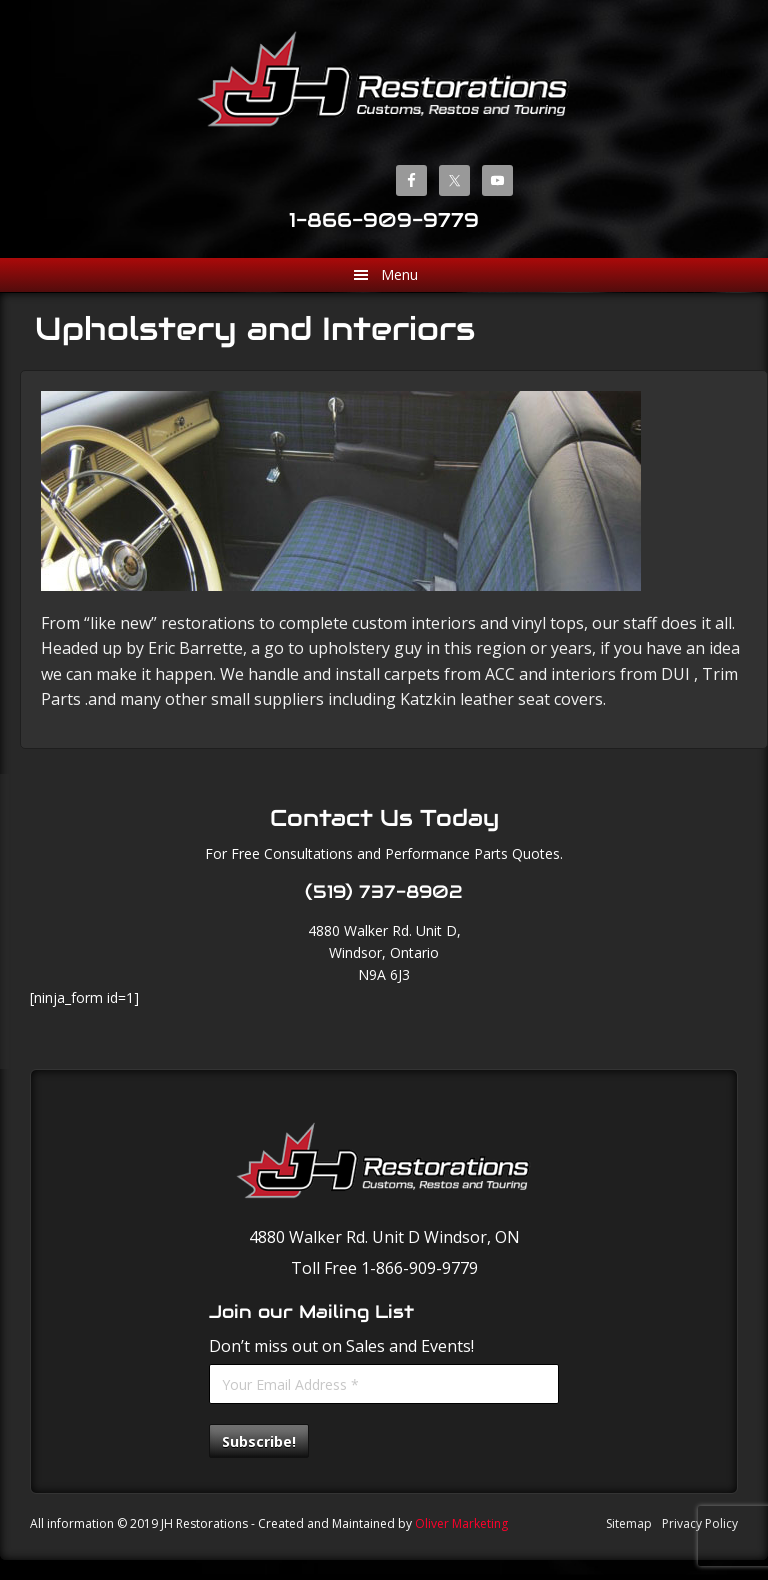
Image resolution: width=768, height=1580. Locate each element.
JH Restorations (384, 78)
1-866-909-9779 (384, 220)
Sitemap (629, 1523)
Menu (399, 274)
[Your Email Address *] (384, 1384)
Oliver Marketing (461, 1523)
